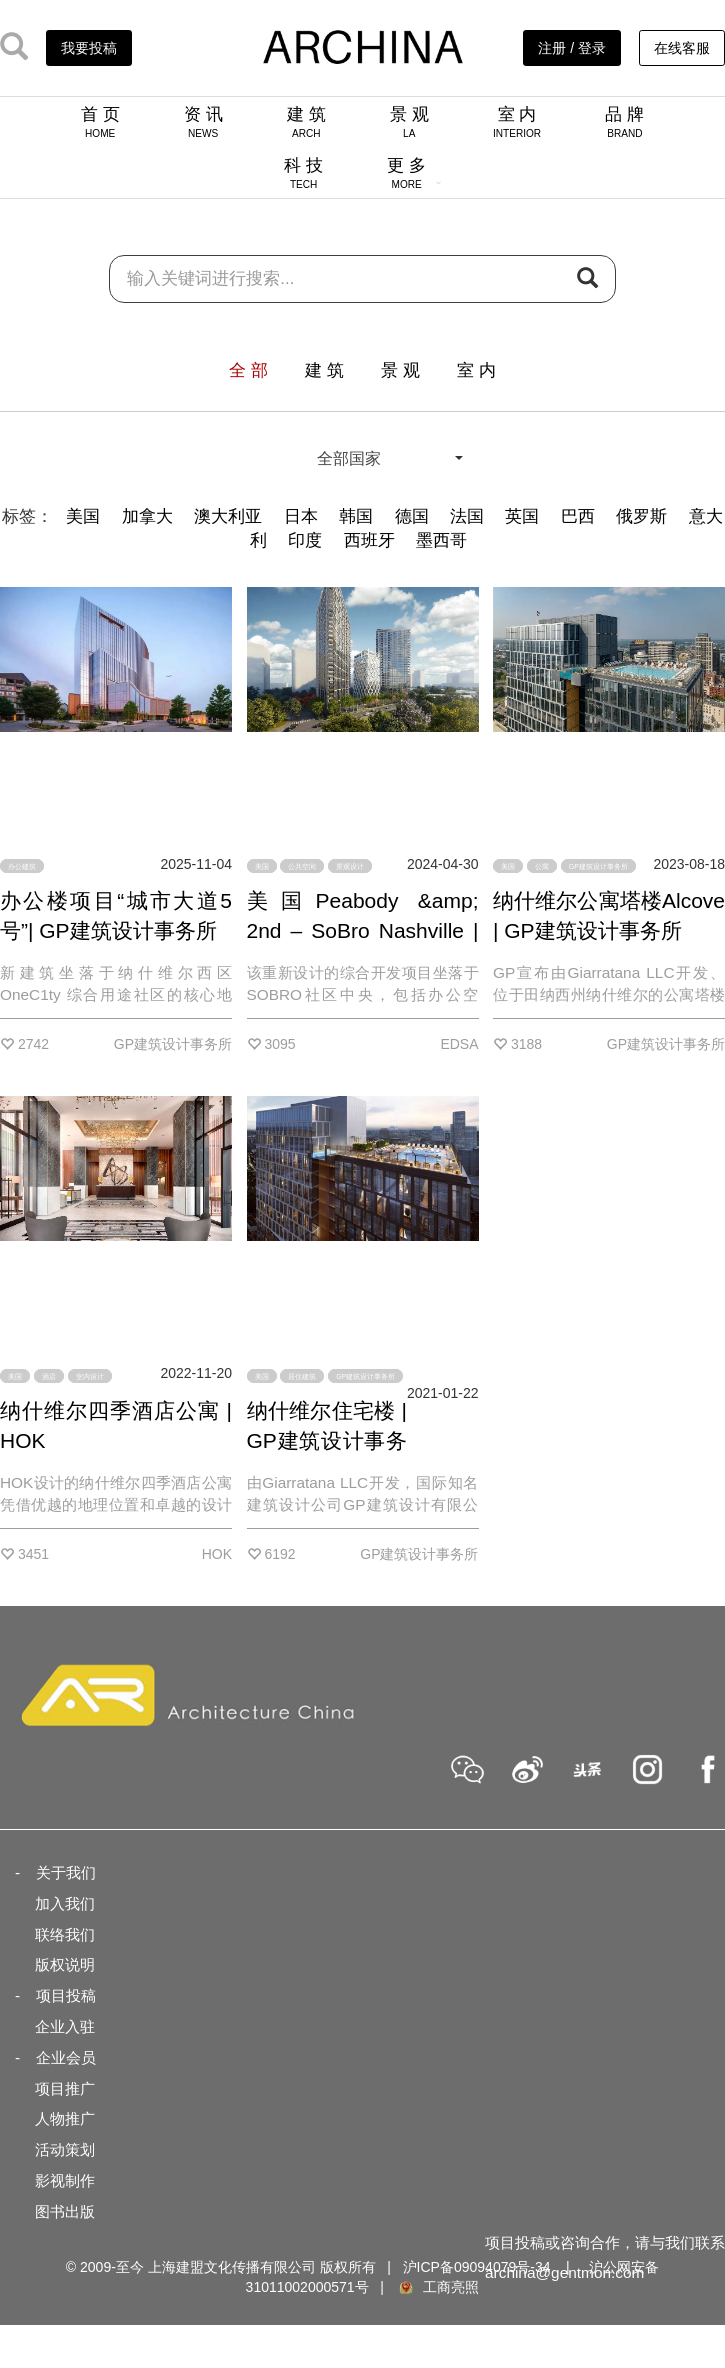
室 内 (517, 122)
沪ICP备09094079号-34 (477, 2267)
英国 (522, 516)
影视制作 (65, 2180)
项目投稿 (66, 1995)
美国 (83, 516)
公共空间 (302, 866)
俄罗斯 (641, 516)
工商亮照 (438, 2287)
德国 (412, 516)
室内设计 (90, 1375)
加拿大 (147, 516)
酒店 (49, 1375)
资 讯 (203, 122)
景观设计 (350, 866)
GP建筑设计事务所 (598, 866)
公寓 (542, 866)
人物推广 (65, 2118)
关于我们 (66, 1872)
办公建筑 (22, 866)
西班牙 (369, 540)
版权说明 (65, 1964)
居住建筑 (302, 1375)
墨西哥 (441, 540)
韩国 (356, 516)
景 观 (409, 122)
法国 (467, 516)
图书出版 (65, 2211)
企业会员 (66, 2057)
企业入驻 (65, 2026)
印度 (305, 540)
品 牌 (624, 122)
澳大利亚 (228, 516)
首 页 (100, 122)
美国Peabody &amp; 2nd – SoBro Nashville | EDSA (363, 930)
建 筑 (306, 122)
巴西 (578, 516)
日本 (301, 516)
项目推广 (65, 2088)
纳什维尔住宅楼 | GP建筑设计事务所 (327, 1440)
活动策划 (65, 2149)
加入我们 (65, 1903)
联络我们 (65, 1934)
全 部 (248, 370)
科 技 (303, 173)
